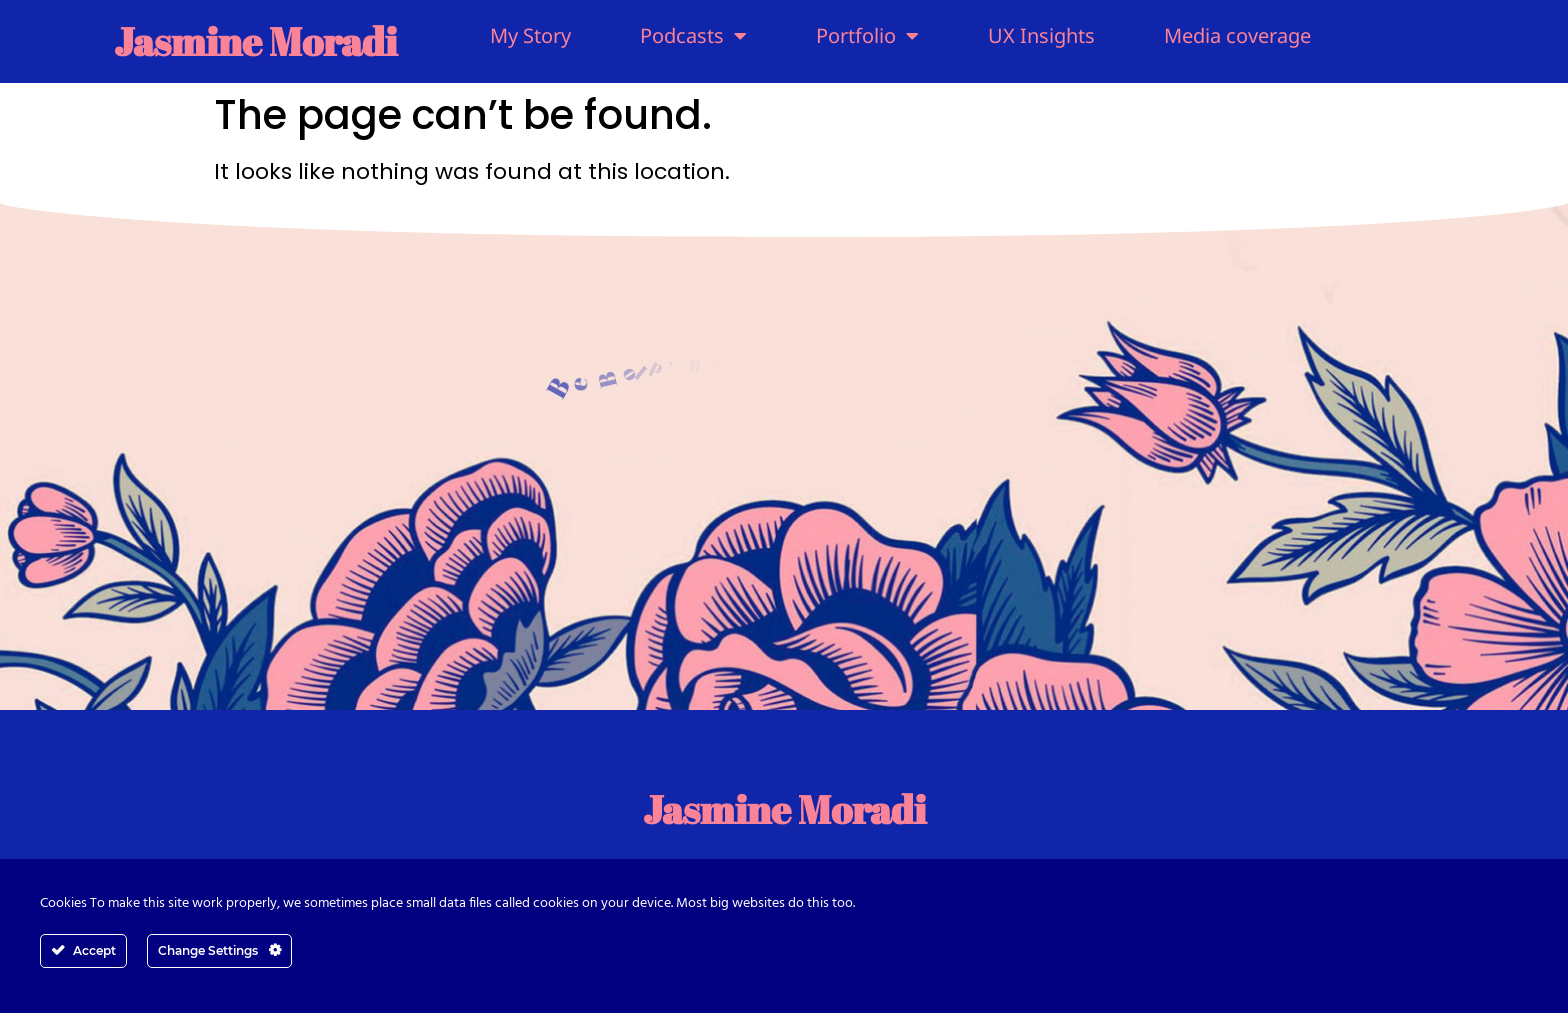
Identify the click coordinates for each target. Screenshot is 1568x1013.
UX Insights (1041, 35)
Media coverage (1237, 35)
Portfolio (867, 36)
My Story (530, 35)
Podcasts (693, 36)
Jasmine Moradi (255, 41)
